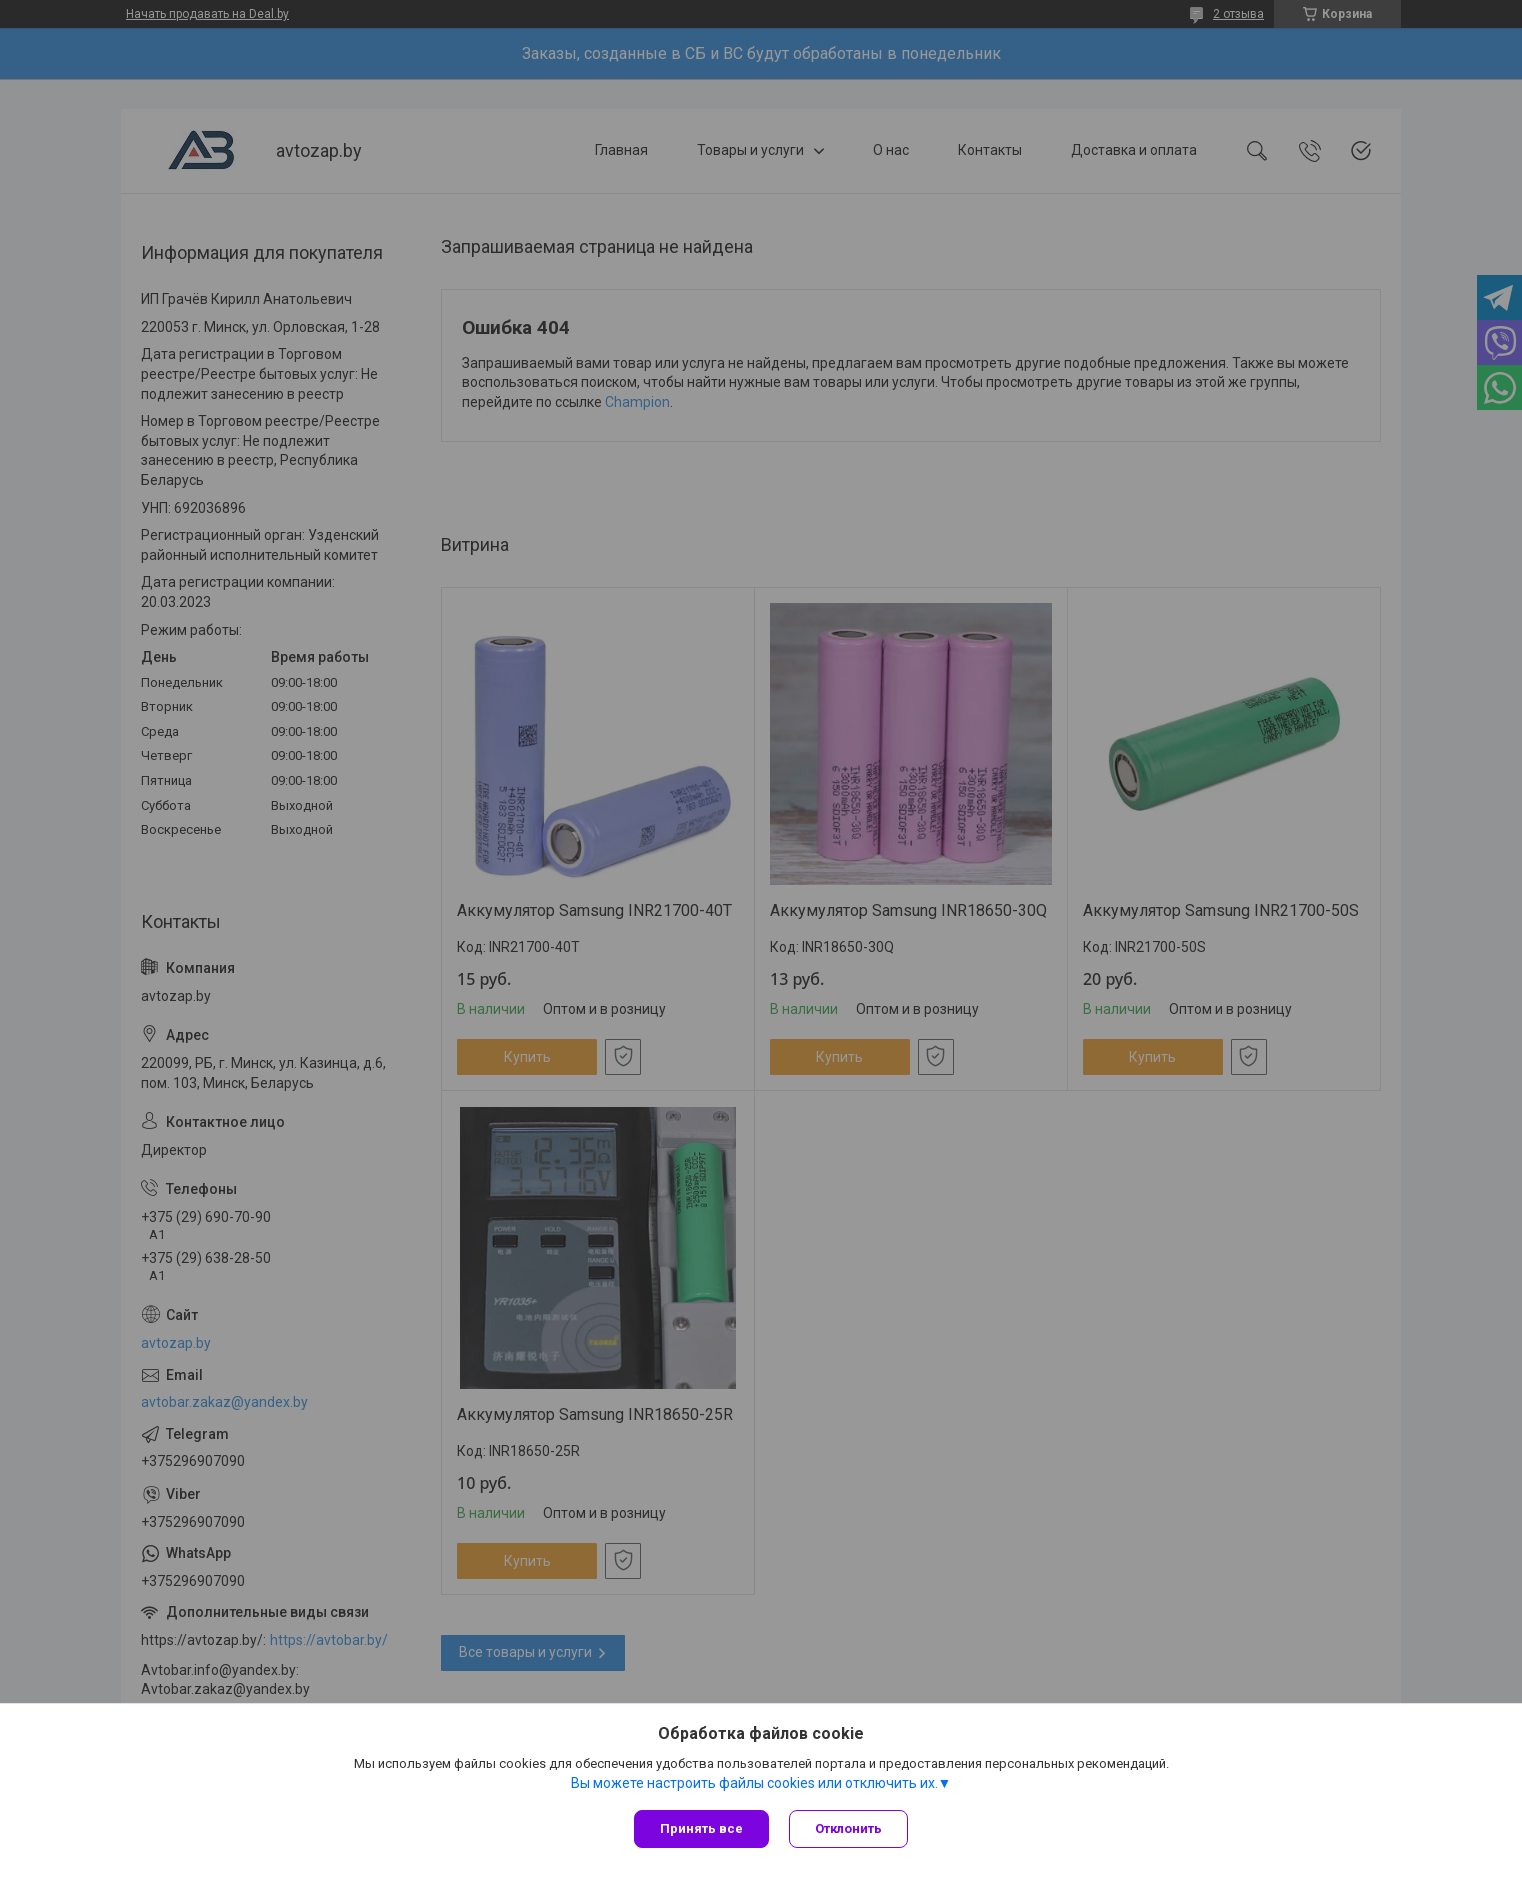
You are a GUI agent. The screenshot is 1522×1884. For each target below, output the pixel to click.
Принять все (701, 1828)
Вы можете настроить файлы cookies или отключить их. (754, 1783)
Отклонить (848, 1828)
